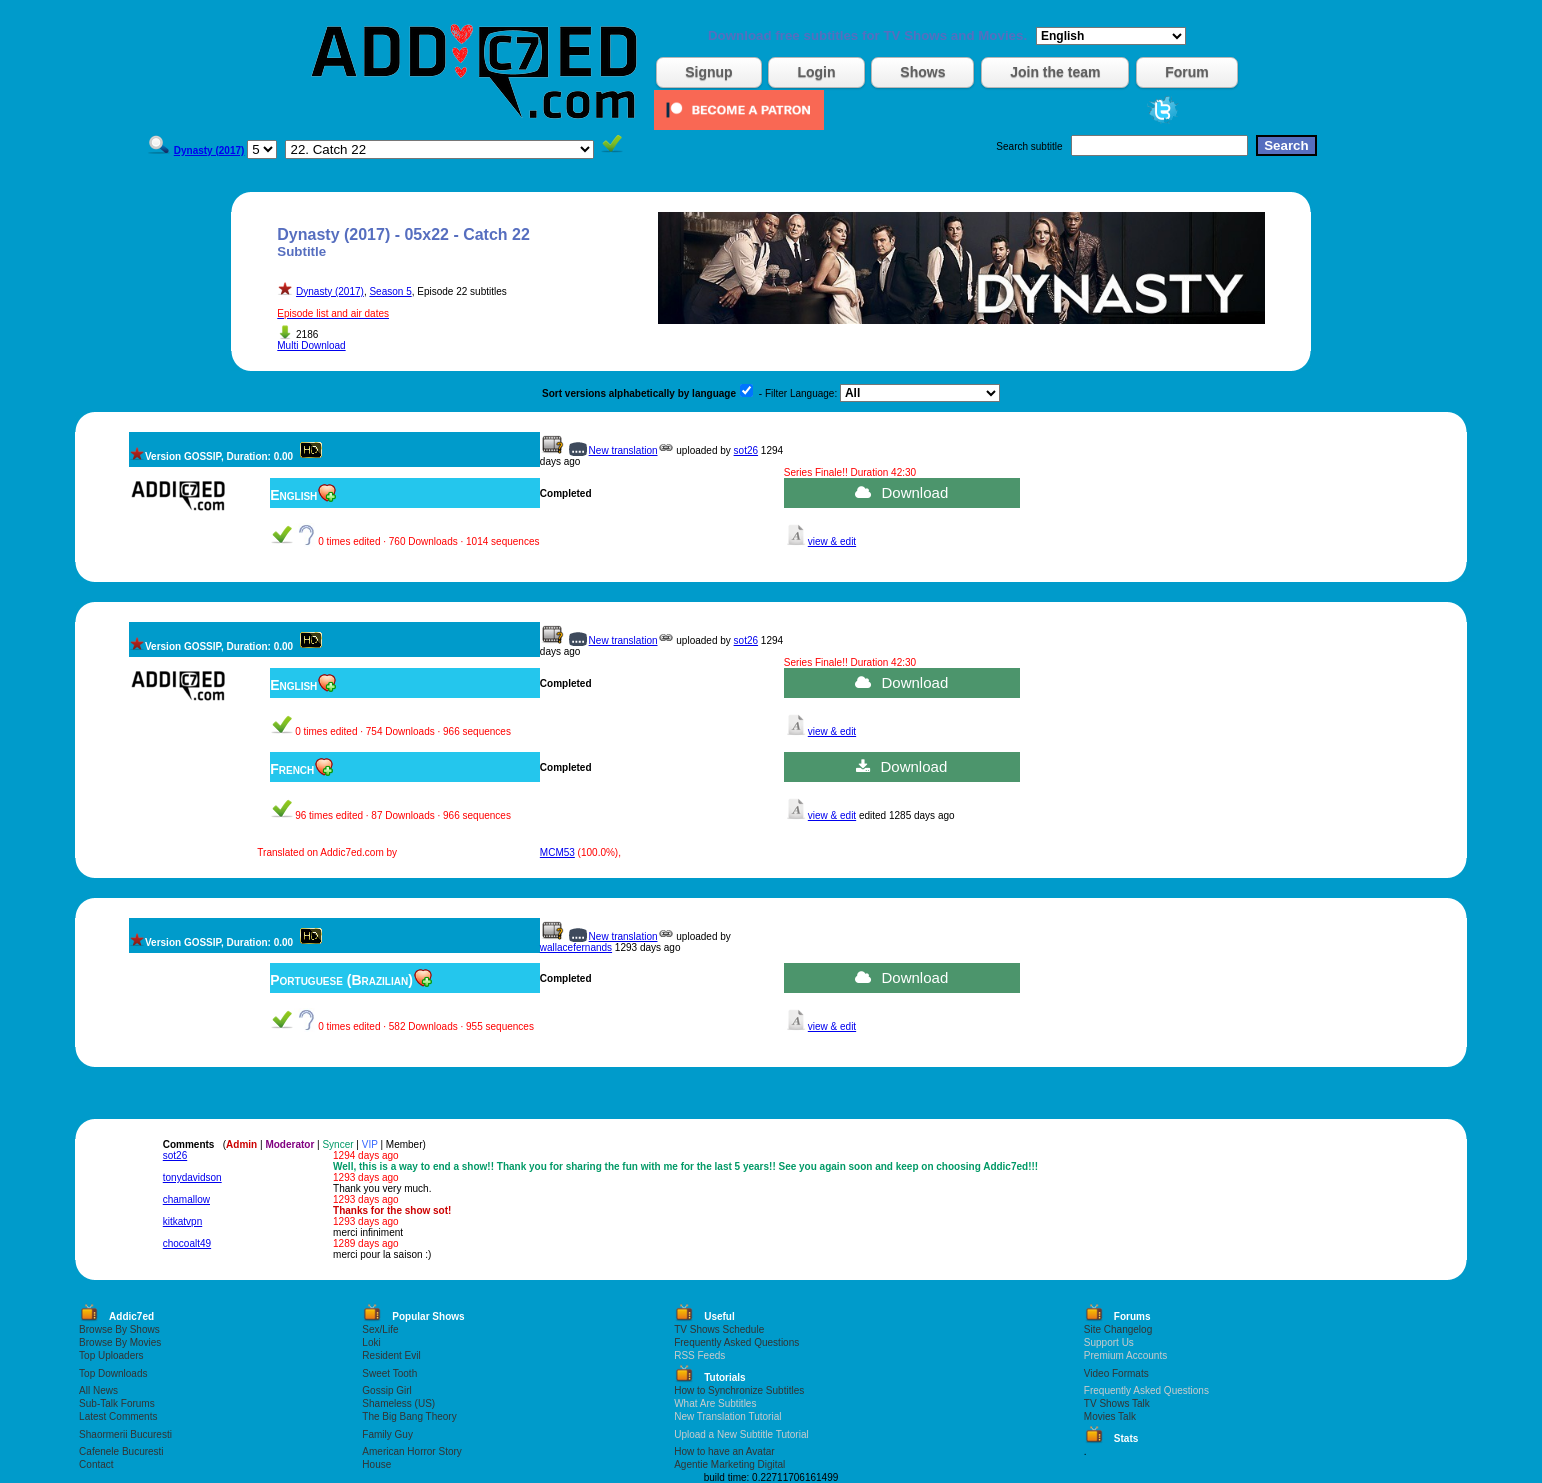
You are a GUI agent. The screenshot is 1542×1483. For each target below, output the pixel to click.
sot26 (746, 450)
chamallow (186, 1199)
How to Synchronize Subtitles (739, 1390)
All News (98, 1390)
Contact (96, 1464)
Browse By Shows (119, 1329)
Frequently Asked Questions (736, 1342)
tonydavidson (192, 1177)
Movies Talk (1110, 1416)
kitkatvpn (182, 1221)
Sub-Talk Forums (117, 1403)
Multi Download (311, 345)
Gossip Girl (386, 1390)
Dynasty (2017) (330, 291)
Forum (1187, 72)
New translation (623, 450)
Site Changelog (1118, 1329)
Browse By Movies (120, 1342)
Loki (371, 1342)
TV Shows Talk (1117, 1403)
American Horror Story (411, 1451)
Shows (922, 72)
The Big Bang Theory (409, 1416)
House (376, 1464)
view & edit (832, 541)
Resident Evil (391, 1355)
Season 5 (390, 291)
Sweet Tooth (389, 1373)
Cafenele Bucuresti (121, 1451)
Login (816, 72)
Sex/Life (380, 1329)
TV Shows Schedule (719, 1329)
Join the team (1055, 72)
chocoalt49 (187, 1243)
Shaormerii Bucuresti (125, 1434)
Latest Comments (118, 1416)
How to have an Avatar (724, 1451)
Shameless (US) (398, 1403)
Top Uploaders (111, 1355)
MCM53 (557, 852)
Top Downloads (113, 1373)
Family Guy (387, 1434)
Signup (708, 72)
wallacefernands (576, 947)
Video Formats (1116, 1373)
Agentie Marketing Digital (729, 1464)
